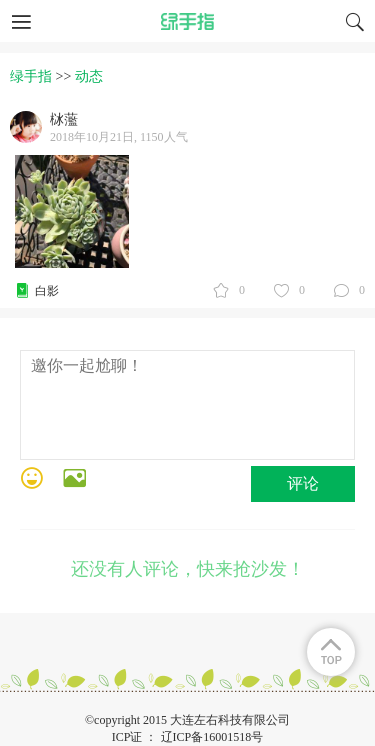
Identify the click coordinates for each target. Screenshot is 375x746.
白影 (47, 291)
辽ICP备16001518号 (212, 737)
